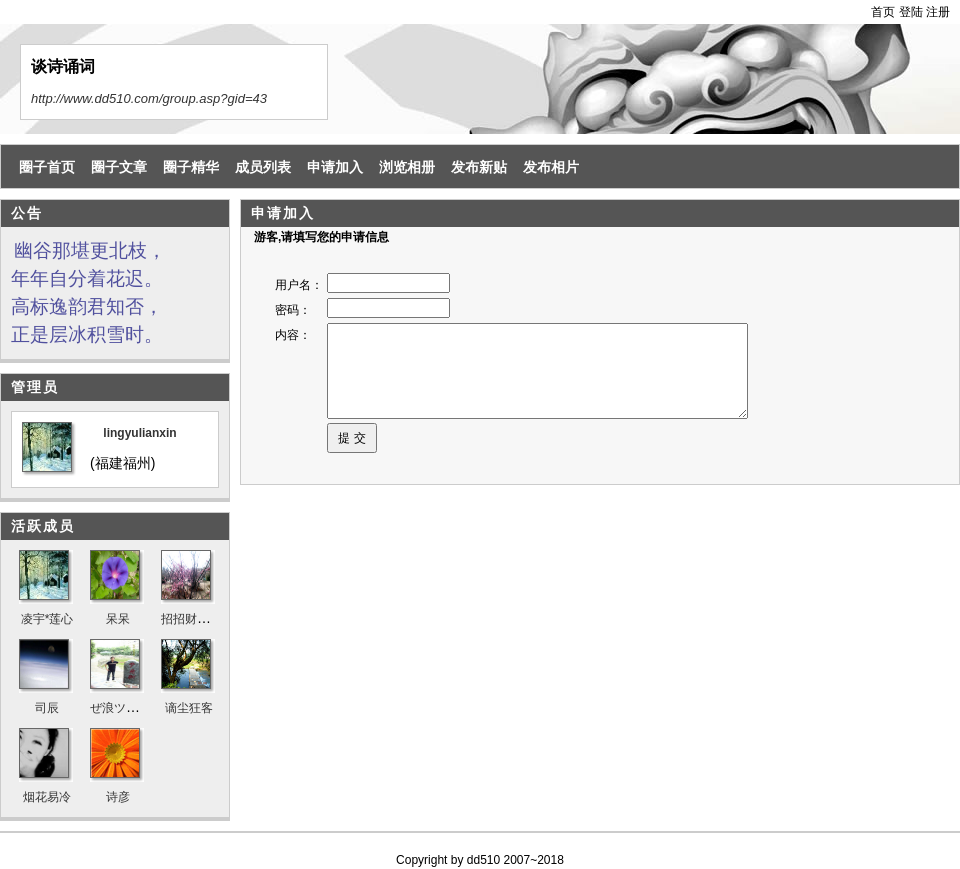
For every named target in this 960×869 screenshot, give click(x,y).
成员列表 (263, 167)
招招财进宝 (191, 619)
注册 (938, 12)
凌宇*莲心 (47, 619)
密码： (293, 310)
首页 (883, 12)
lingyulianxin (139, 433)
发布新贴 (479, 167)
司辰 (47, 708)
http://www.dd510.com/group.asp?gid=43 (149, 98)
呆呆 (118, 619)
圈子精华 (191, 167)
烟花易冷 (47, 797)
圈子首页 (47, 167)
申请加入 (335, 167)
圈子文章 (119, 167)
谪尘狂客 (189, 708)
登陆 (911, 12)
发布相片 (551, 167)
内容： (293, 335)
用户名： (299, 285)
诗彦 (118, 797)
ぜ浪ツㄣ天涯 (126, 708)
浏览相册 (407, 167)
